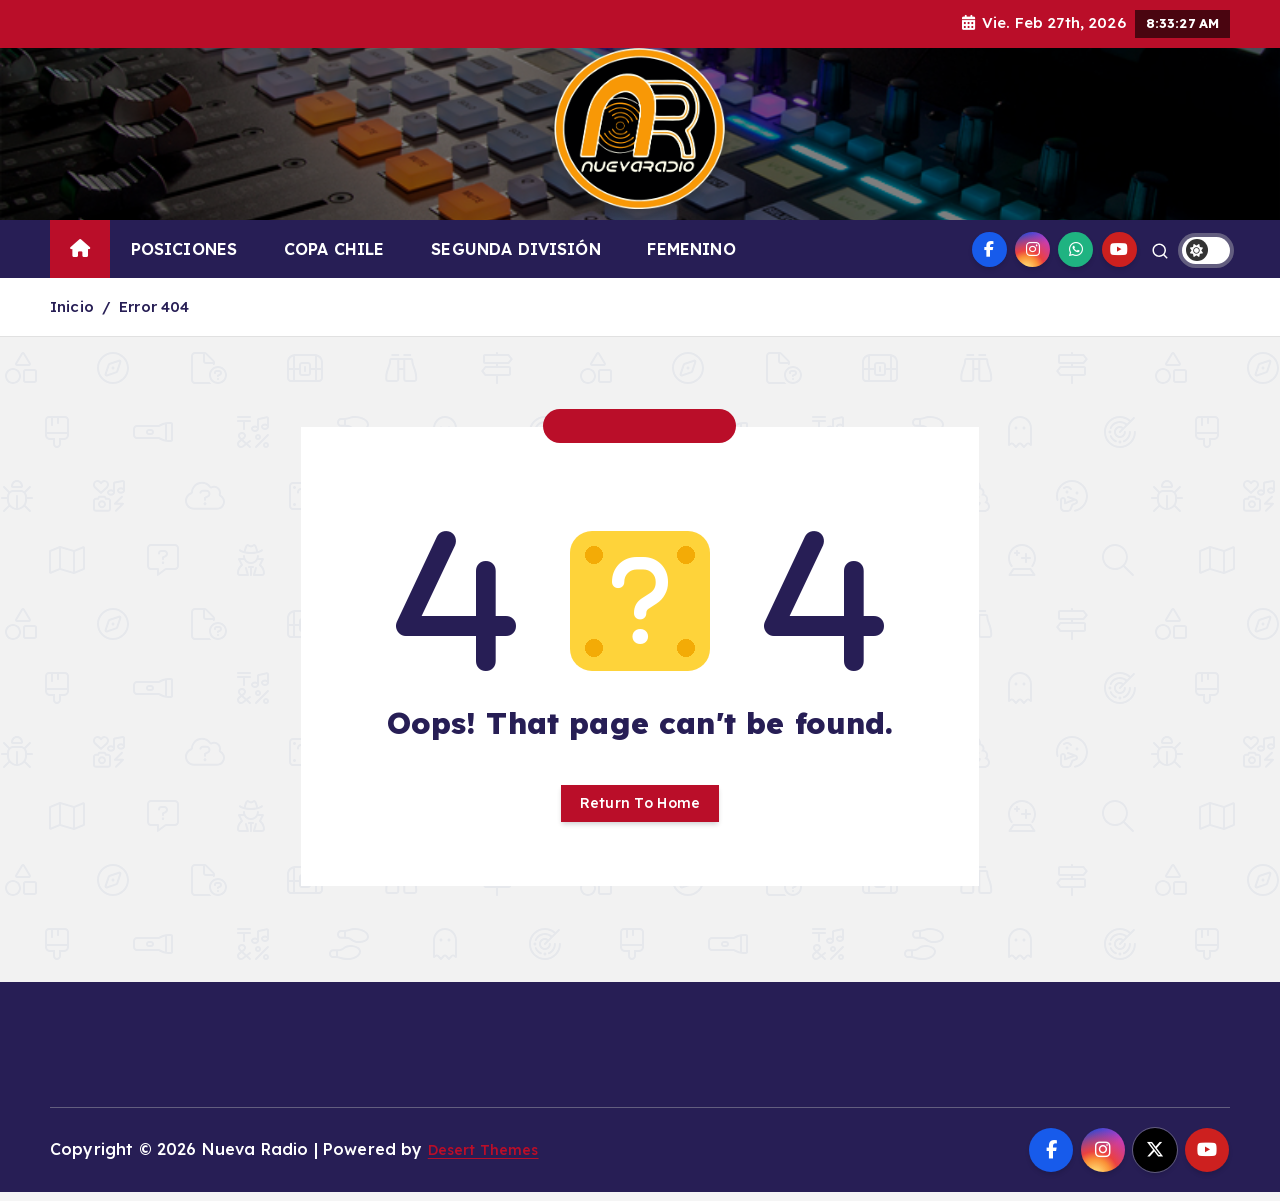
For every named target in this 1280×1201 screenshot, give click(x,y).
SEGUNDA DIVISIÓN (516, 249)
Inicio (72, 306)
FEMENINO (691, 249)
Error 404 (154, 306)
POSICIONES (184, 249)
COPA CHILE (334, 249)
